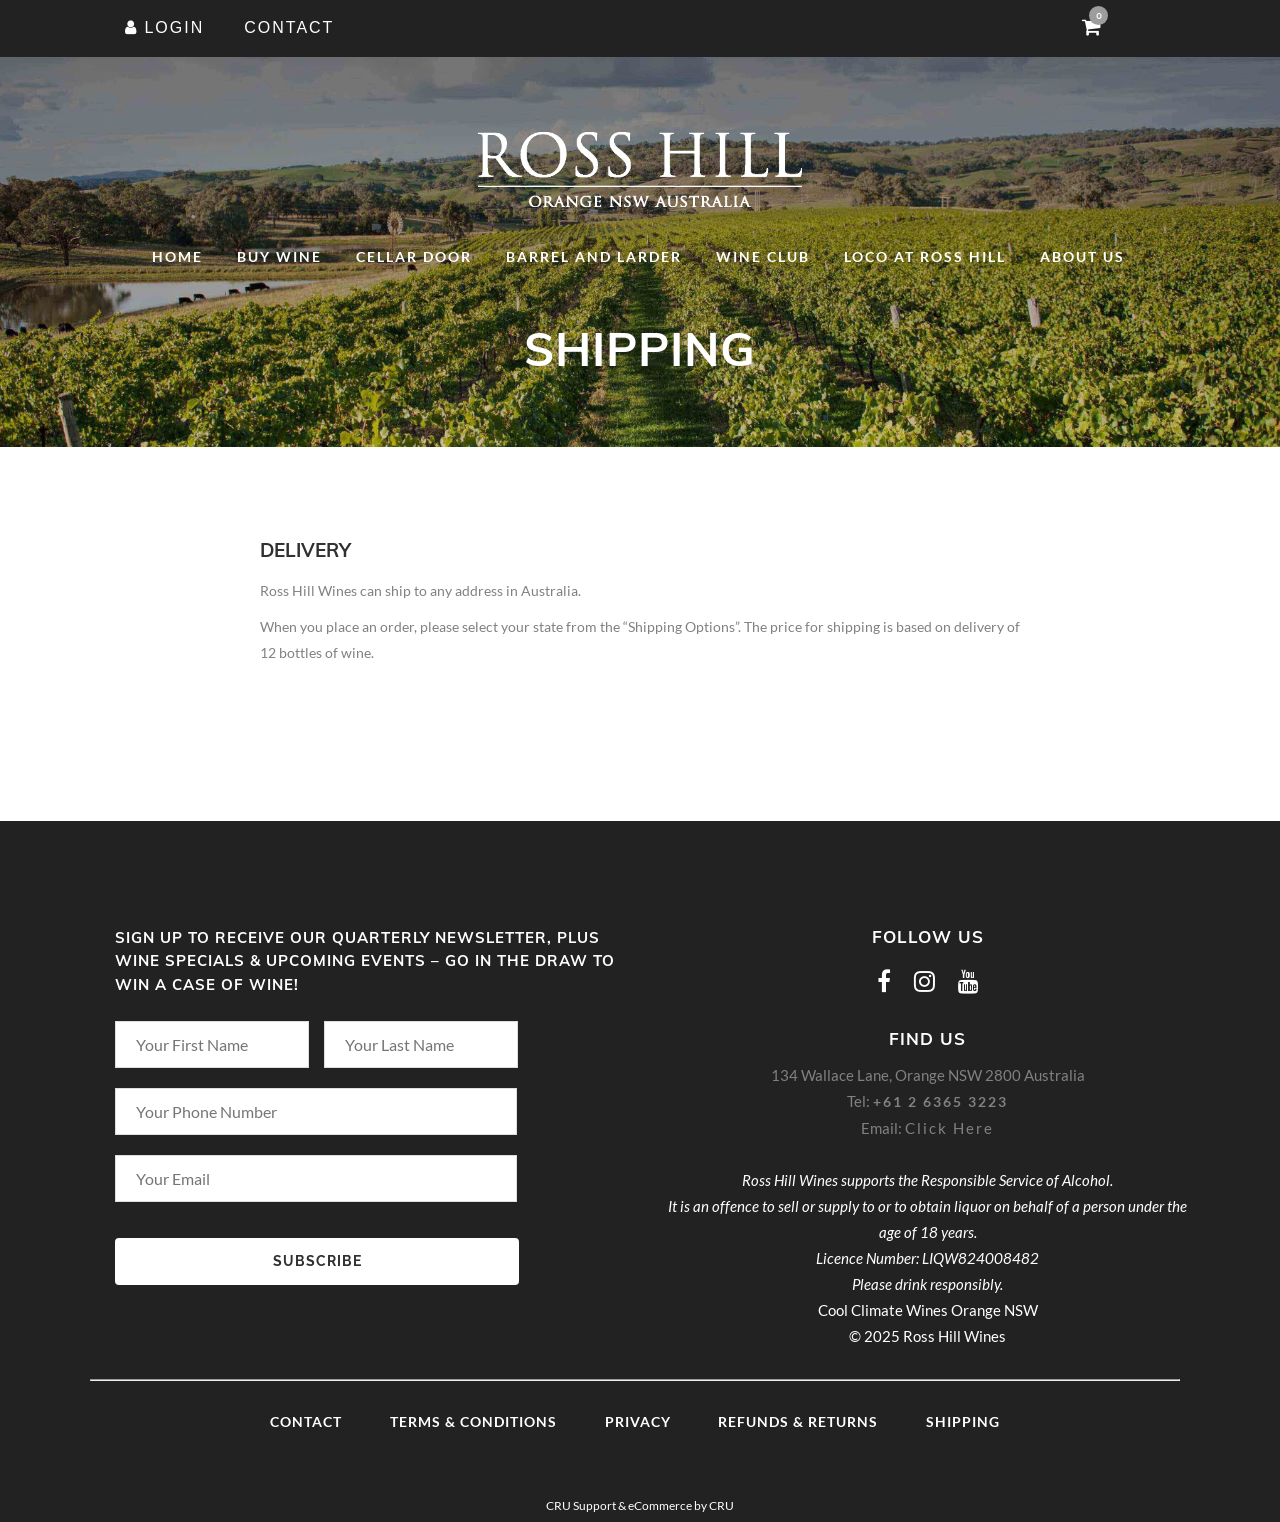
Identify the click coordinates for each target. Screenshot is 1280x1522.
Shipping (963, 1421)
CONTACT (289, 27)
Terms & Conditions (473, 1421)
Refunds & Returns (798, 1421)
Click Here (949, 1128)
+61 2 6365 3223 (940, 1101)
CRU (721, 1505)
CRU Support (581, 1505)
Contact (306, 1421)
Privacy (638, 1421)
